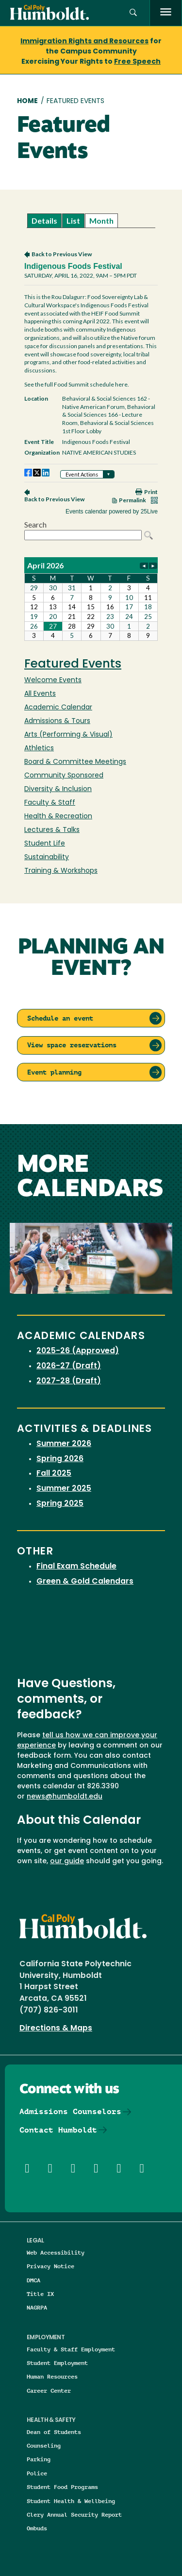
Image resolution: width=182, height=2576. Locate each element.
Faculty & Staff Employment (71, 2349)
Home (27, 101)
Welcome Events (53, 680)
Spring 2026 (59, 1459)
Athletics (39, 748)
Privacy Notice (50, 2266)
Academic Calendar (58, 707)
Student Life (44, 843)
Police (37, 2473)
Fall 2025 (53, 1474)
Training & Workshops (61, 871)
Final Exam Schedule (76, 1566)
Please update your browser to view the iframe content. (91, 220)
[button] (133, 13)
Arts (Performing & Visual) (68, 735)
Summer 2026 (63, 1444)
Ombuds (37, 2528)
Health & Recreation (58, 816)
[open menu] (165, 13)
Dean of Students (54, 2431)
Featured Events (72, 664)
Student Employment (57, 2362)
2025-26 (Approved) (77, 1351)
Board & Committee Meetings (75, 762)
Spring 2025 (59, 1504)
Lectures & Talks (52, 830)
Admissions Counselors (70, 2111)
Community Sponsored (63, 775)
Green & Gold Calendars (84, 1582)
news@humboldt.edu (64, 1796)
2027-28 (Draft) (68, 1381)
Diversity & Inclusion (58, 789)
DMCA (33, 2280)
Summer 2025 (63, 1489)
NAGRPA (37, 2307)
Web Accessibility (55, 2252)
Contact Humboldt (58, 2130)
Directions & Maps (55, 2028)
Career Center (49, 2390)
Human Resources (52, 2376)
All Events (40, 694)
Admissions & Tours (57, 721)
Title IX (40, 2293)
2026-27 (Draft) (68, 1366)
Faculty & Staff (49, 803)
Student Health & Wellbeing (71, 2501)
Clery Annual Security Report (74, 2514)
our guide (67, 1861)
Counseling (44, 2445)
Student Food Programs (62, 2486)
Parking (38, 2459)
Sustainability (46, 857)
